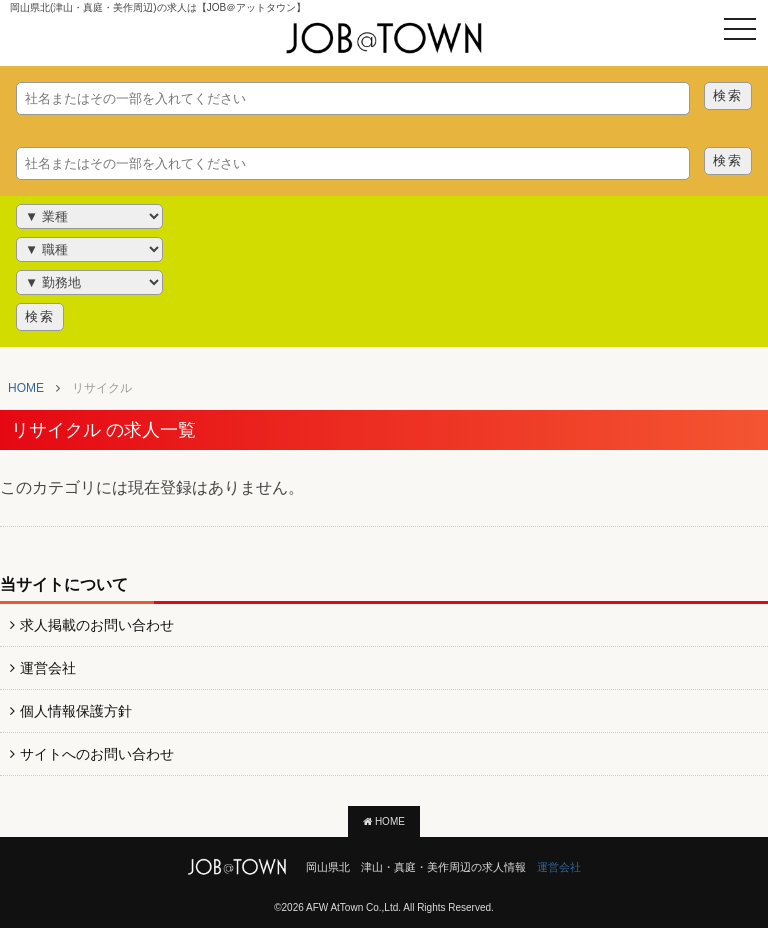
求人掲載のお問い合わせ (97, 625)
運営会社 (48, 668)
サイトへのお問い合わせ (97, 754)
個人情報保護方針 (76, 711)
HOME (384, 821)
